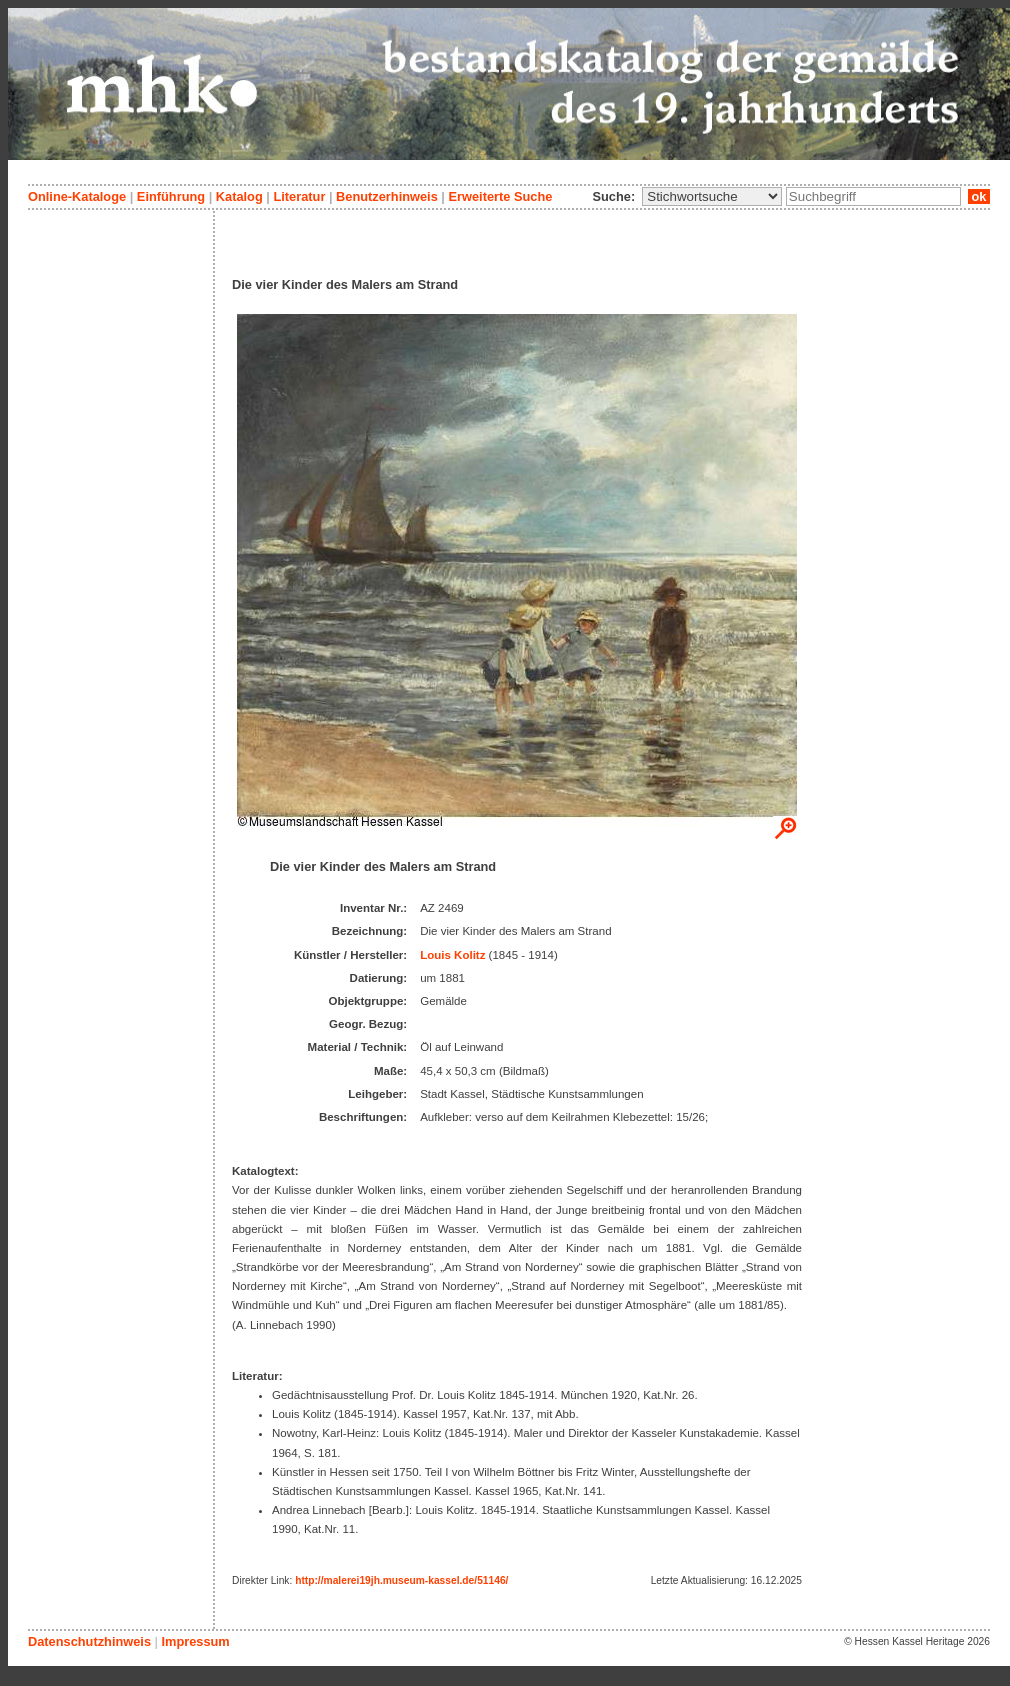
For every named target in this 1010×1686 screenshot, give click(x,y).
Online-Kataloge (77, 196)
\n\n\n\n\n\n (712, 196)
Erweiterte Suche (500, 196)
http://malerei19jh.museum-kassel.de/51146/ (401, 1580)
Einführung (171, 196)
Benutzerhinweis (387, 196)
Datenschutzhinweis (89, 1641)
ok (979, 196)
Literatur (299, 196)
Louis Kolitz (452, 955)
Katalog (239, 196)
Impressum (195, 1641)
